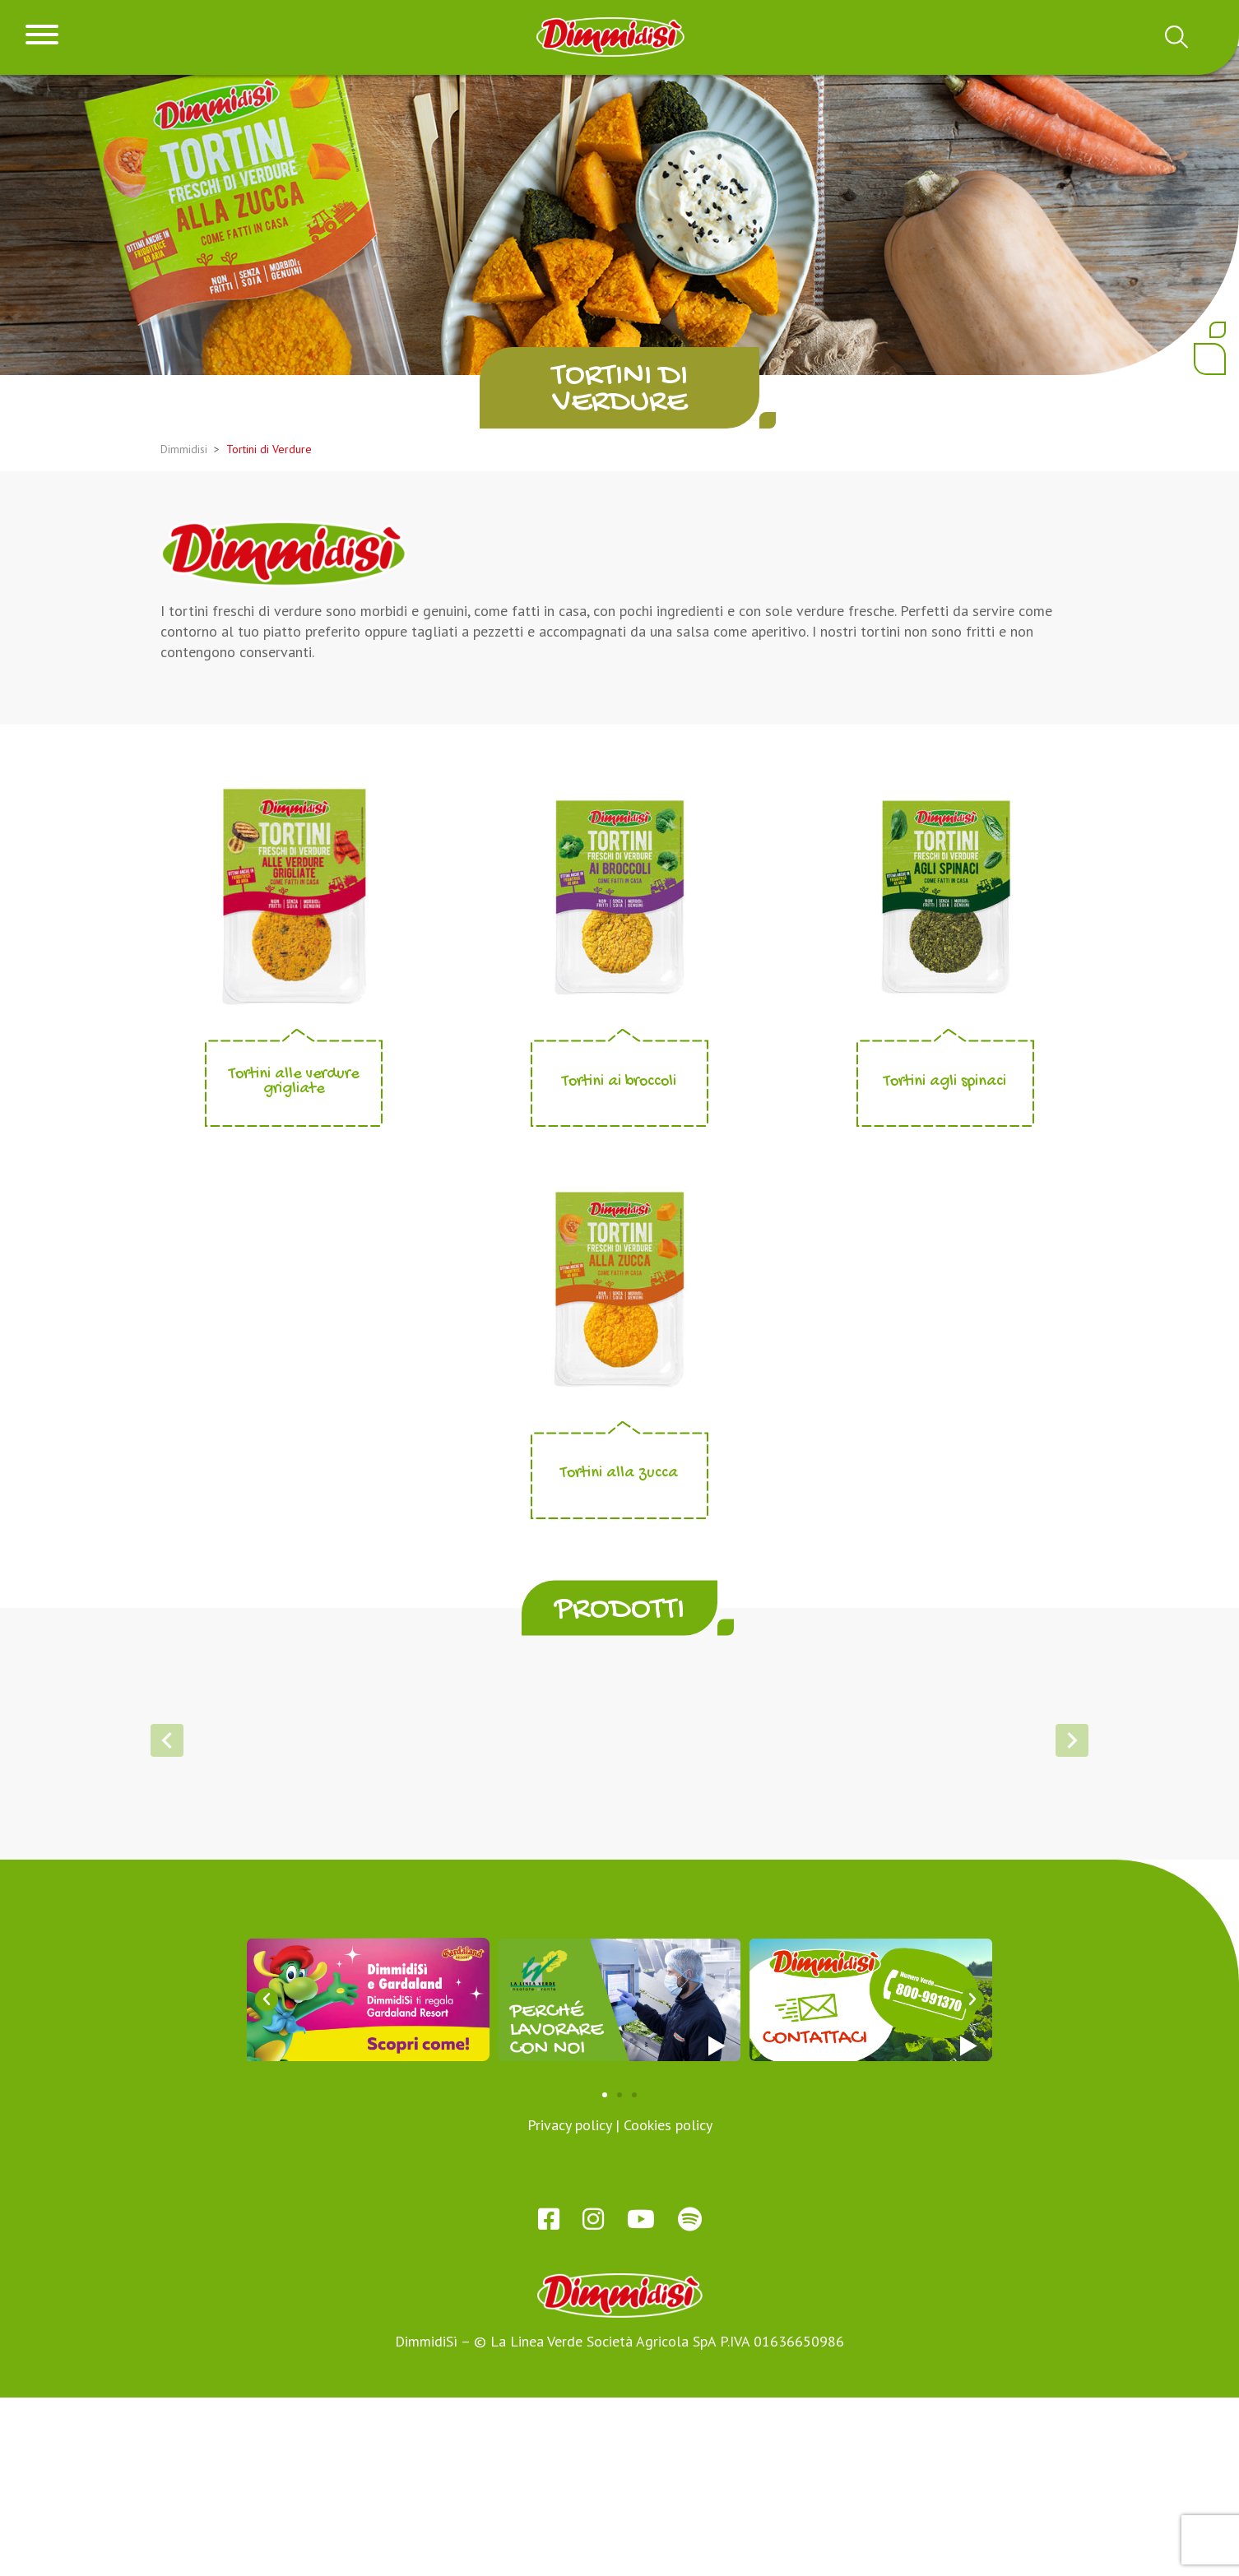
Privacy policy (569, 2303)
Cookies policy (668, 2303)
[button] (573, 1972)
